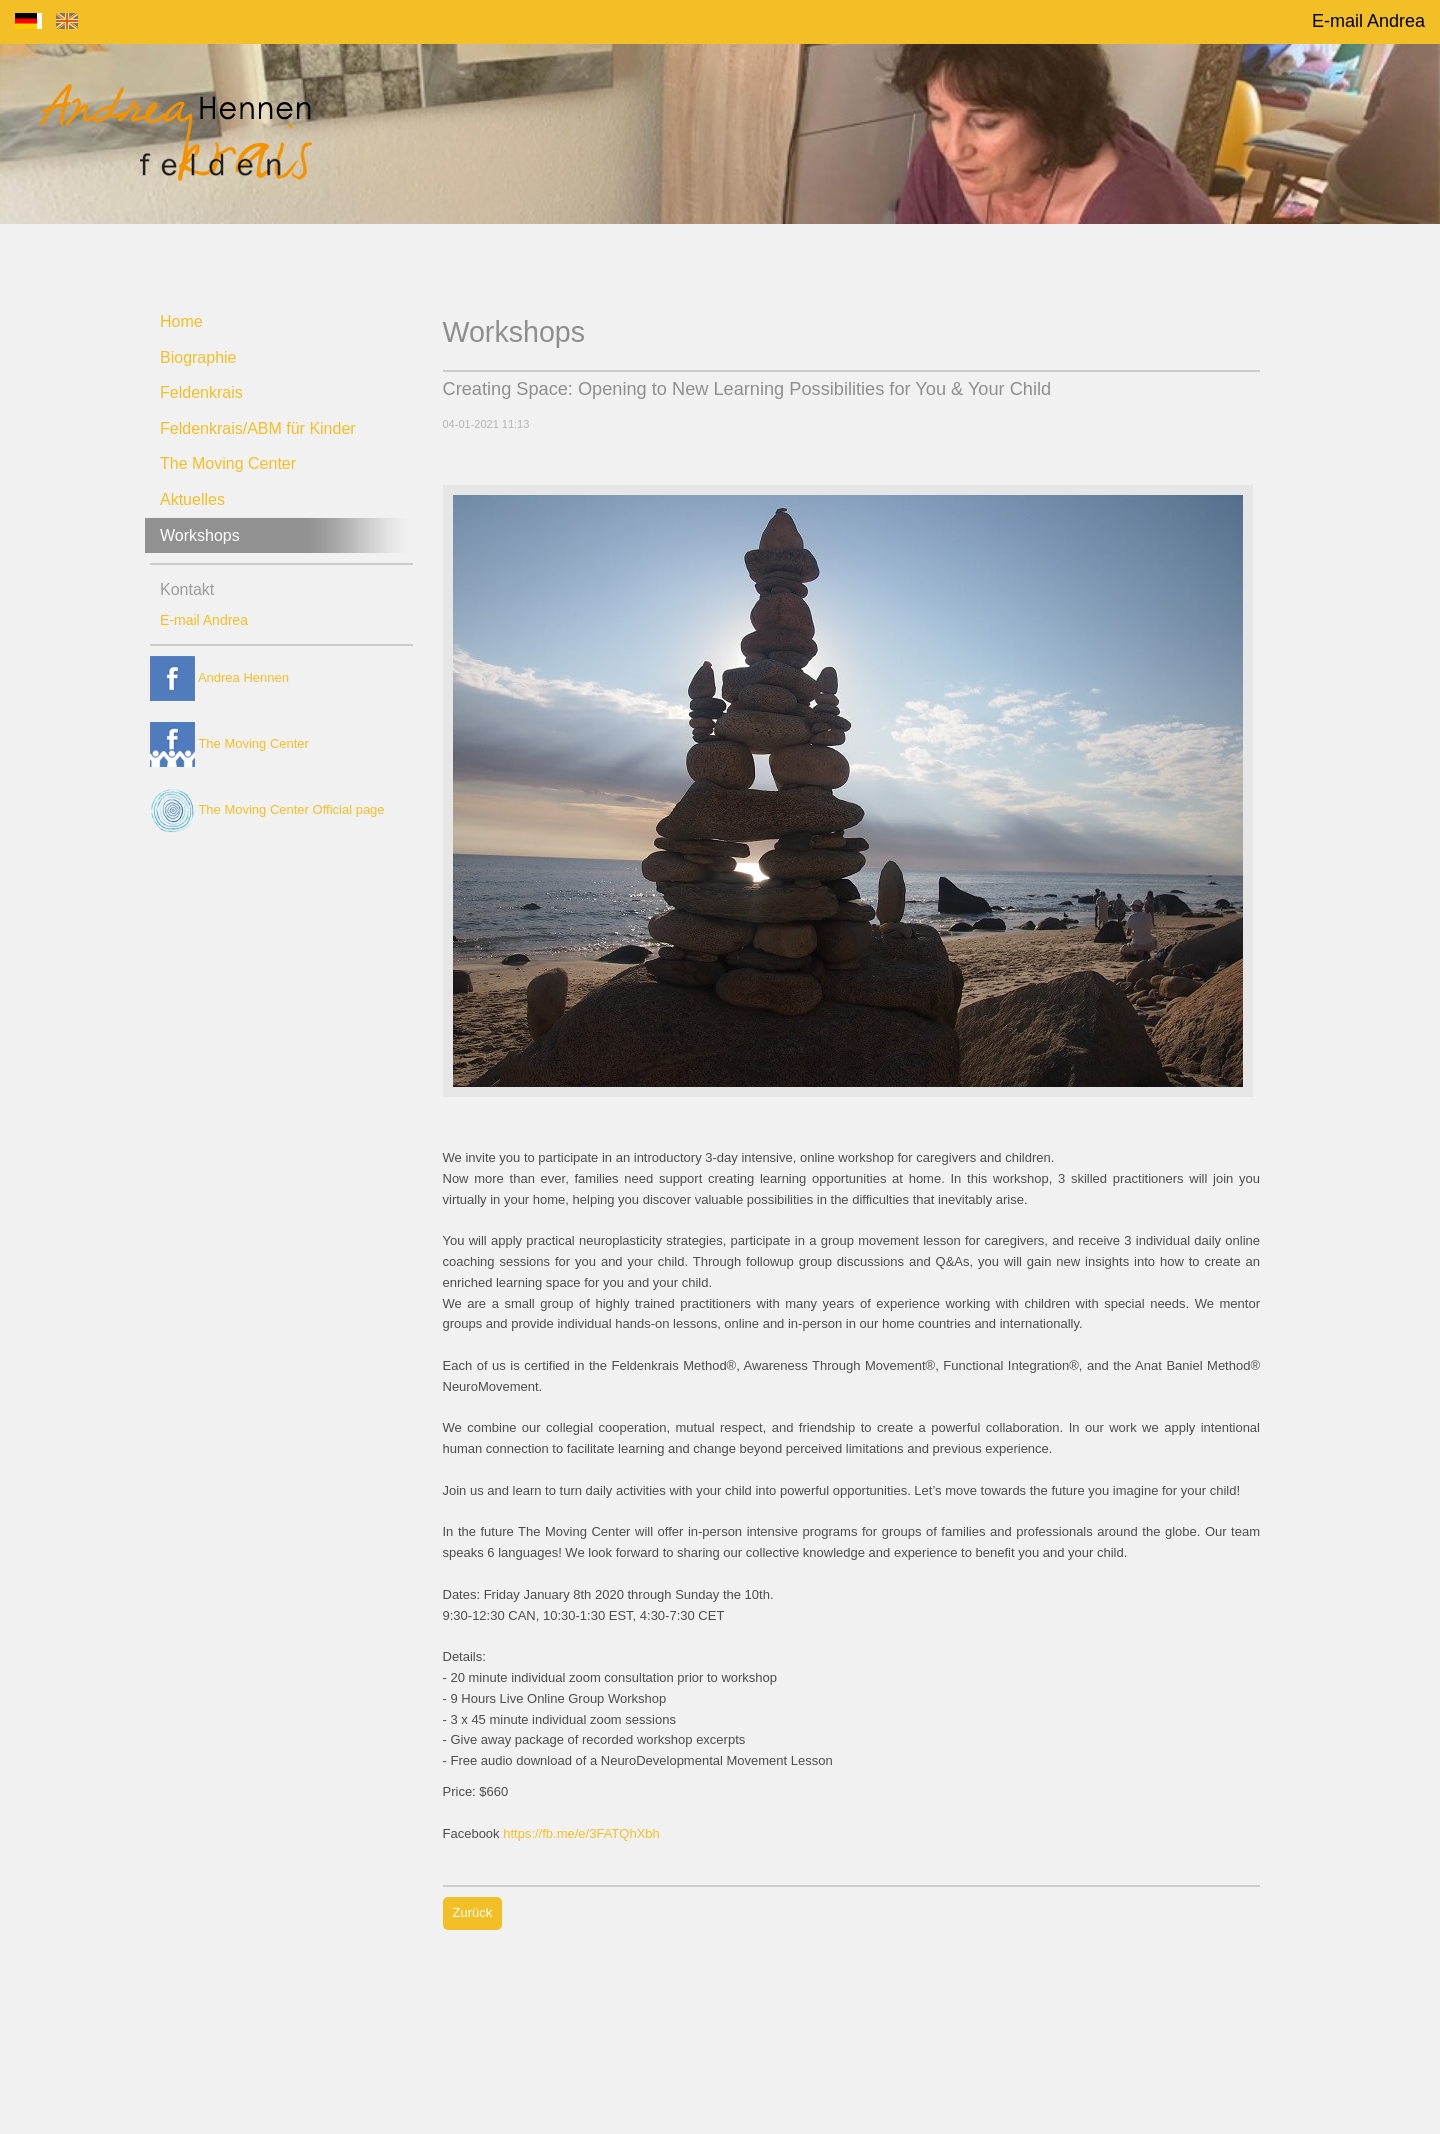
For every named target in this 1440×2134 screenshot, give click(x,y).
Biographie (198, 357)
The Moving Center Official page (267, 809)
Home (181, 321)
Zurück (473, 1912)
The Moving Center (228, 463)
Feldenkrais (201, 392)
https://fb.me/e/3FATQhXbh (581, 1833)
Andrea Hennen (219, 677)
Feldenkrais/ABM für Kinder (258, 428)
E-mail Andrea (1368, 21)
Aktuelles (192, 499)
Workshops (200, 535)
